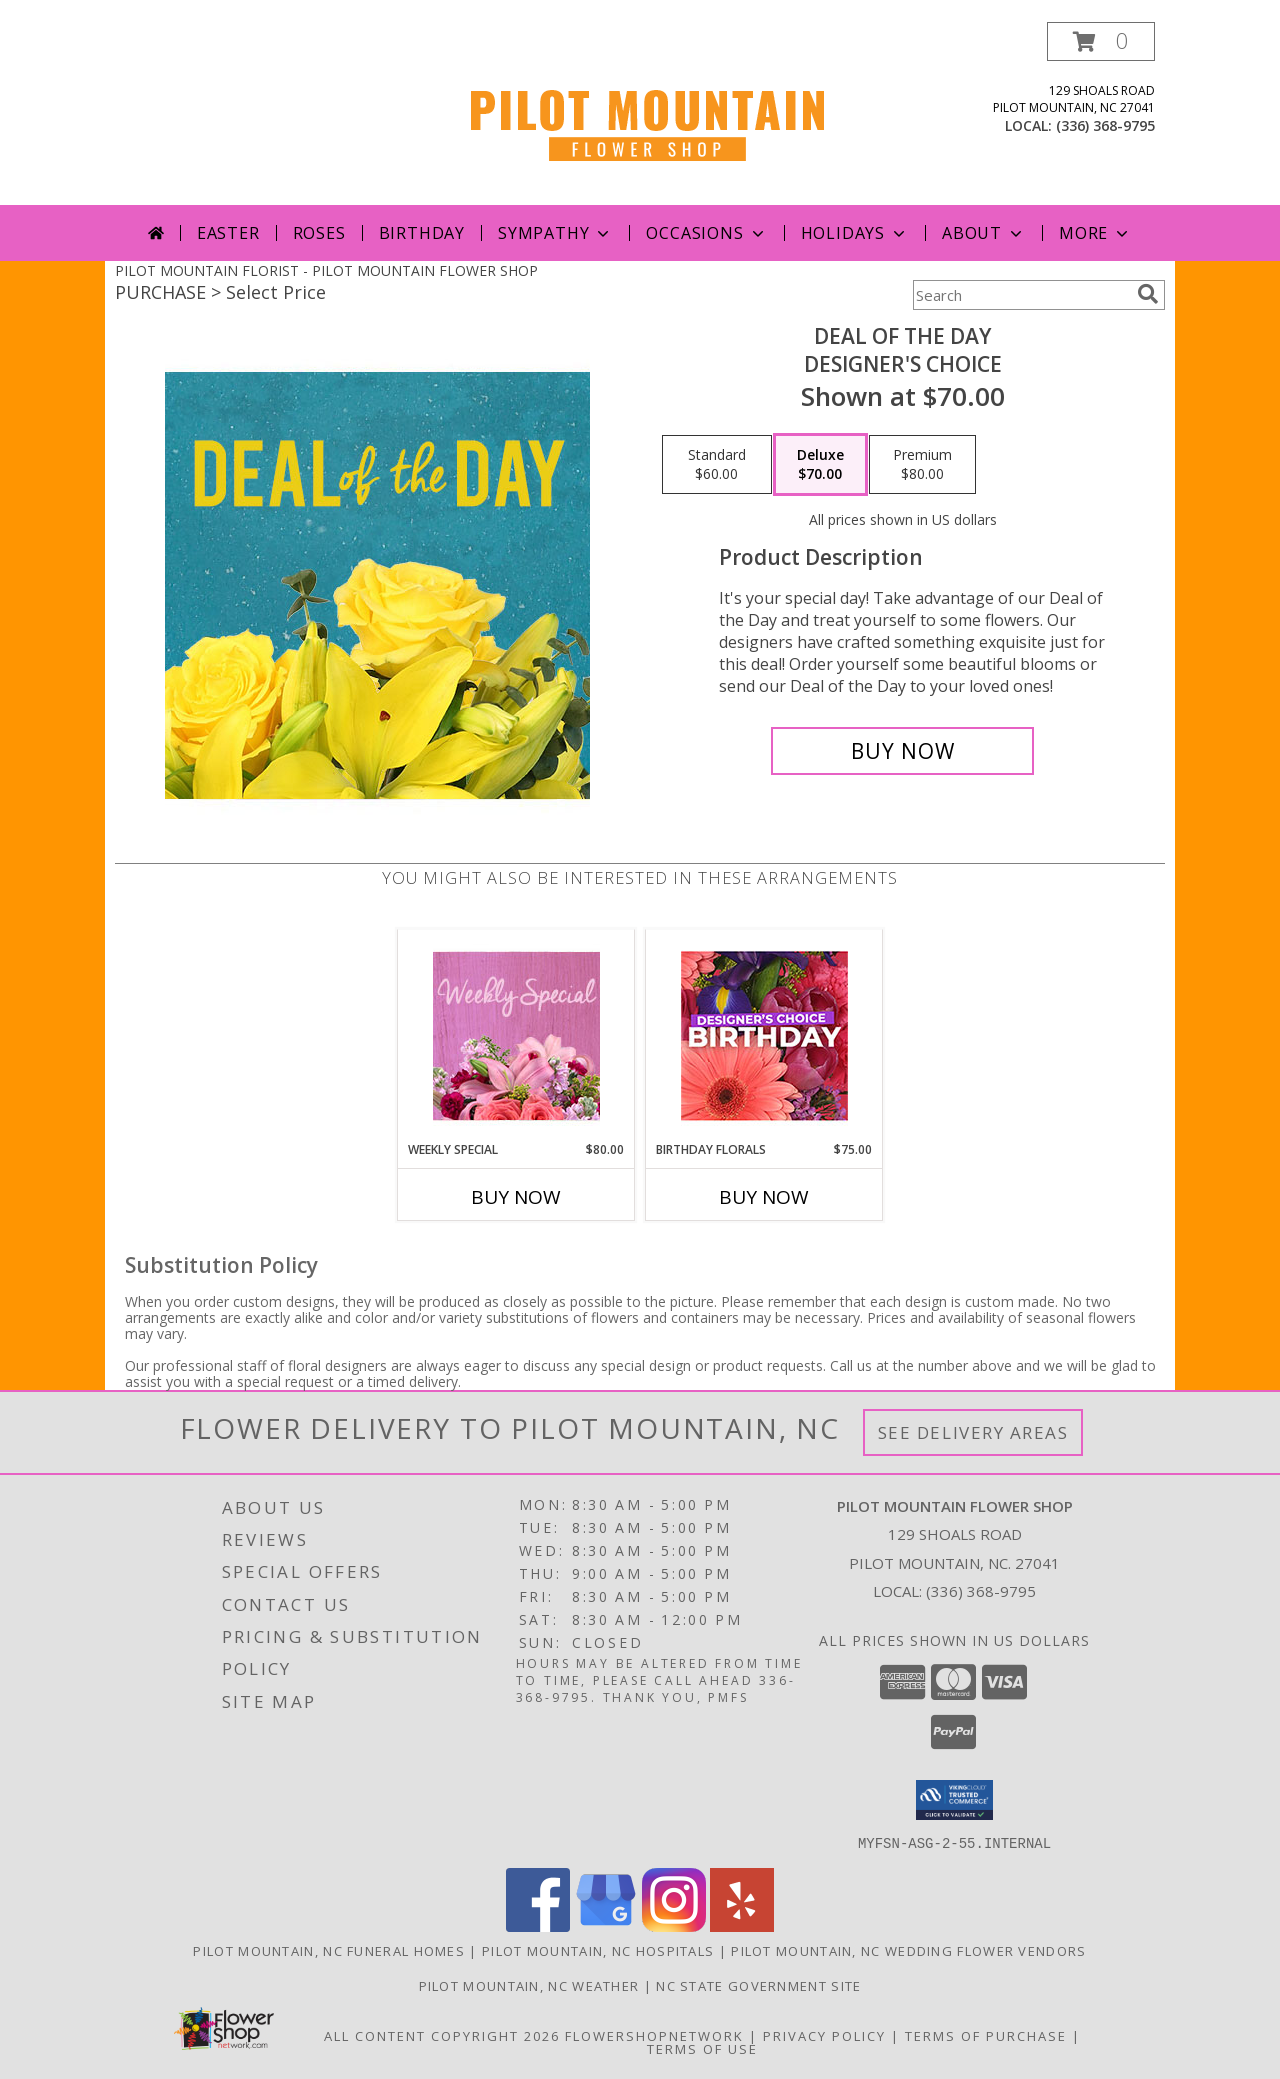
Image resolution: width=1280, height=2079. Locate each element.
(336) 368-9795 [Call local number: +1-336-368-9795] (1105, 125)
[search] (1148, 294)
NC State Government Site (758, 1985)
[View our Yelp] (742, 1925)
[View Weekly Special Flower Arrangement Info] (516, 1035)
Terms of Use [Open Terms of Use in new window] (702, 2048)
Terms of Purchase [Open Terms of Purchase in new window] (986, 2035)
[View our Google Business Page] (606, 1925)
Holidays (855, 233)
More (1095, 233)
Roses (319, 233)
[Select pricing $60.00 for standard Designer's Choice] (717, 465)
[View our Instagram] (674, 1925)
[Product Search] (1021, 295)
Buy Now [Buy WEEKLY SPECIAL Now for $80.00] (516, 1197)
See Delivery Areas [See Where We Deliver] (973, 1432)
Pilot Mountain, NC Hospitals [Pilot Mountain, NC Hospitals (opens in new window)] (598, 1950)
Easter (228, 233)
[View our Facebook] (538, 1925)
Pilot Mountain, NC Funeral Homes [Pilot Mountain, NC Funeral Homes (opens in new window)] (329, 1950)
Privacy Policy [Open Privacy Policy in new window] (824, 2035)
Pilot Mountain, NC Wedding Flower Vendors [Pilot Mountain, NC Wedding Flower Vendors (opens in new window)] (908, 1950)
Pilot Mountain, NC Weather (529, 1985)
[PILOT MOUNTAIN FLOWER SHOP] (647, 113)
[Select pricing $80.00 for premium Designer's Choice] (922, 465)
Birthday (422, 233)
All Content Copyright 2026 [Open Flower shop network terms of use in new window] (442, 2035)
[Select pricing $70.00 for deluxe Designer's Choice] (820, 465)
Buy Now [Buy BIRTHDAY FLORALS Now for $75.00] (764, 1197)
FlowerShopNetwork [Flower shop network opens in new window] (654, 2035)
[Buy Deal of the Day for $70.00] (902, 751)
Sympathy (555, 233)
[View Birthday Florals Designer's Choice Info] (764, 1035)
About (984, 233)
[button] (1101, 41)
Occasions (706, 233)
